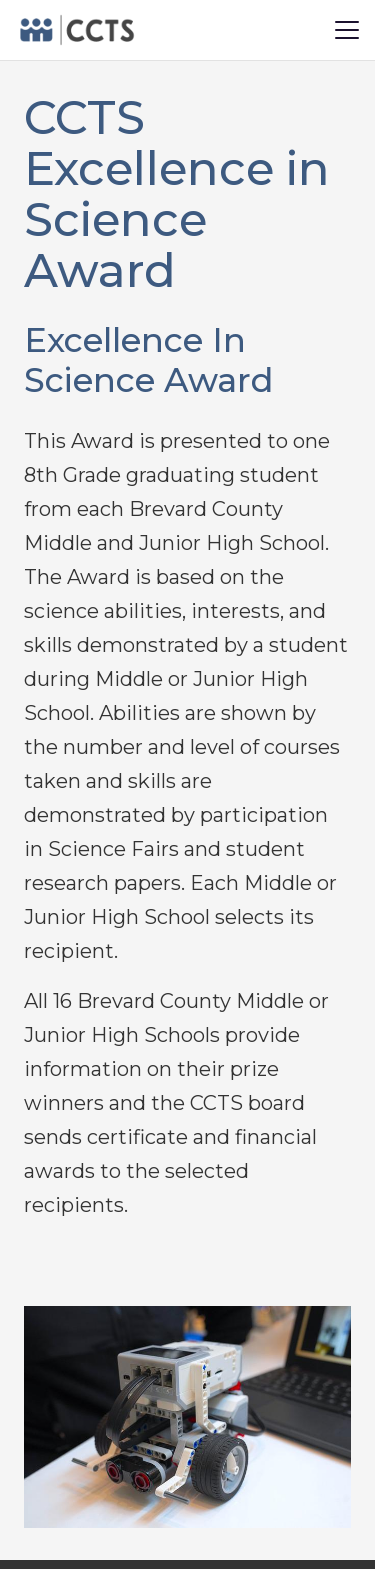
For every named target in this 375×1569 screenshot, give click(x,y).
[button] (347, 30)
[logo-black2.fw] (76, 30)
